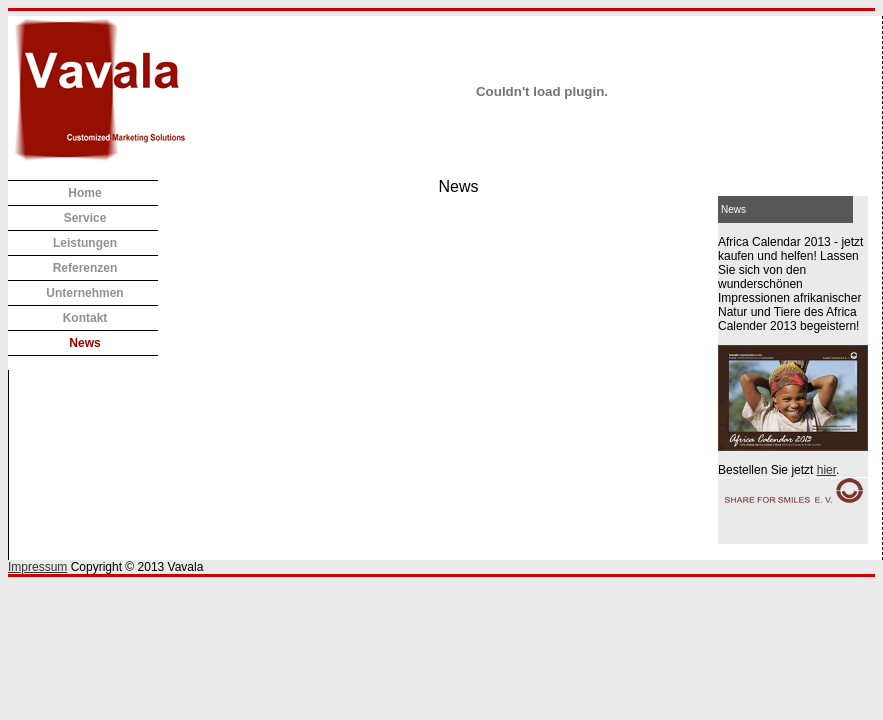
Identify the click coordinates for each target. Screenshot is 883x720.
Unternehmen (84, 293)
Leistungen (85, 243)
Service (85, 218)
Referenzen (85, 268)
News (84, 343)
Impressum (37, 567)
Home (84, 193)
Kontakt (85, 318)
